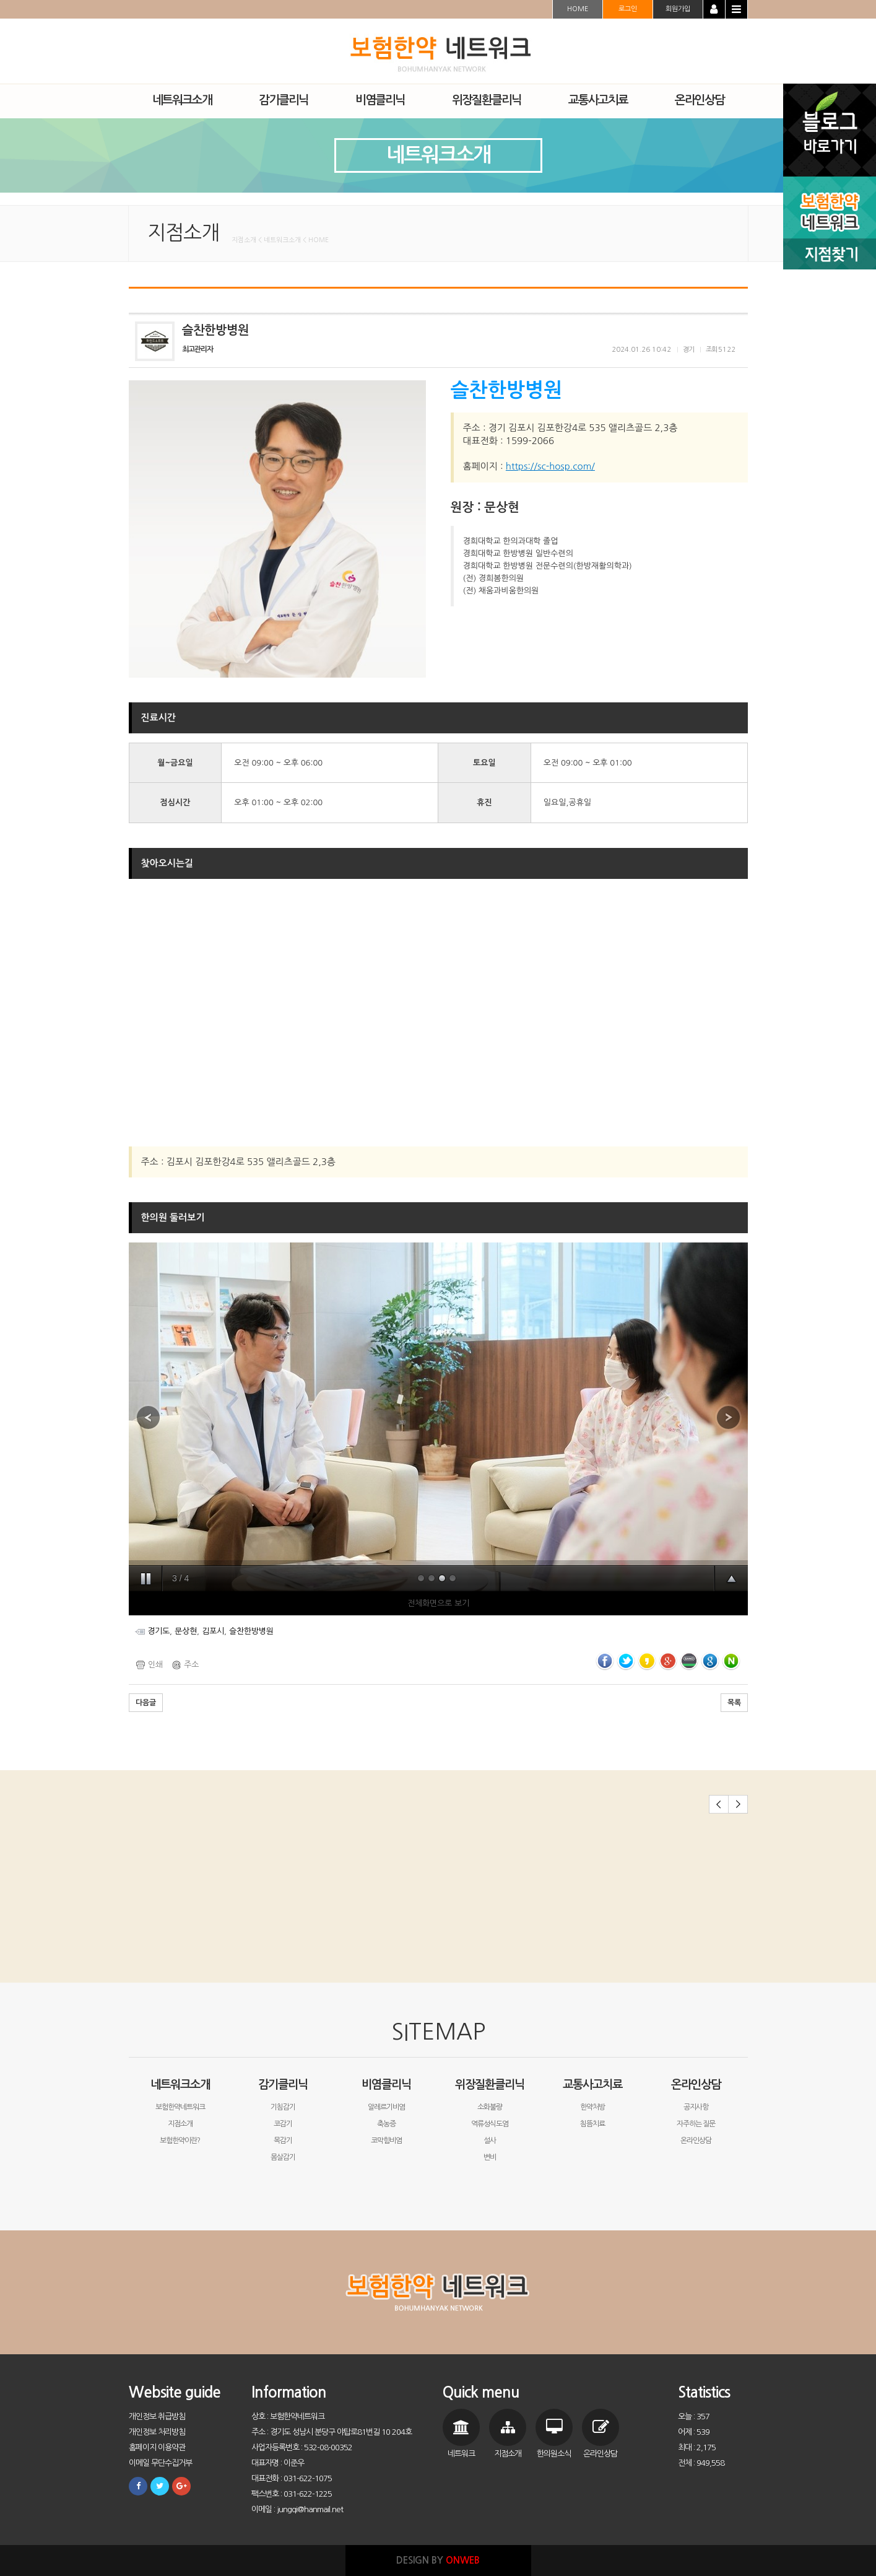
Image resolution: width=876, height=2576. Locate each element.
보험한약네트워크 (180, 2107)
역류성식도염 (489, 2124)
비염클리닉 (386, 2084)
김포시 (213, 1631)
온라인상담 (696, 2084)
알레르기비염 (386, 2107)
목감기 (283, 2140)
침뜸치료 (592, 2124)
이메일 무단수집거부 (160, 2463)
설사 (490, 2140)
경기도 (158, 1631)
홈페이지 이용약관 (157, 2447)
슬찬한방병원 (251, 1631)
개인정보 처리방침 (157, 2432)
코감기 (283, 2124)
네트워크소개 (180, 2084)
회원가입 (678, 9)
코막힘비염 (386, 2140)
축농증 (386, 2124)
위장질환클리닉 (489, 2084)
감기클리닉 (283, 2084)
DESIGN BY (438, 2560)
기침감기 (283, 2107)
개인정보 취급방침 (157, 2416)
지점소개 (180, 2124)
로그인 (627, 9)
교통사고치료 (592, 2084)
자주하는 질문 (696, 2124)
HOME (577, 9)
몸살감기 (283, 2157)
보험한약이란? (180, 2140)
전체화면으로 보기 (438, 1603)
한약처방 (592, 2107)
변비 (490, 2157)
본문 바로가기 (0, 0)
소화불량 (489, 2107)
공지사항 (695, 2107)
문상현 (186, 1631)
